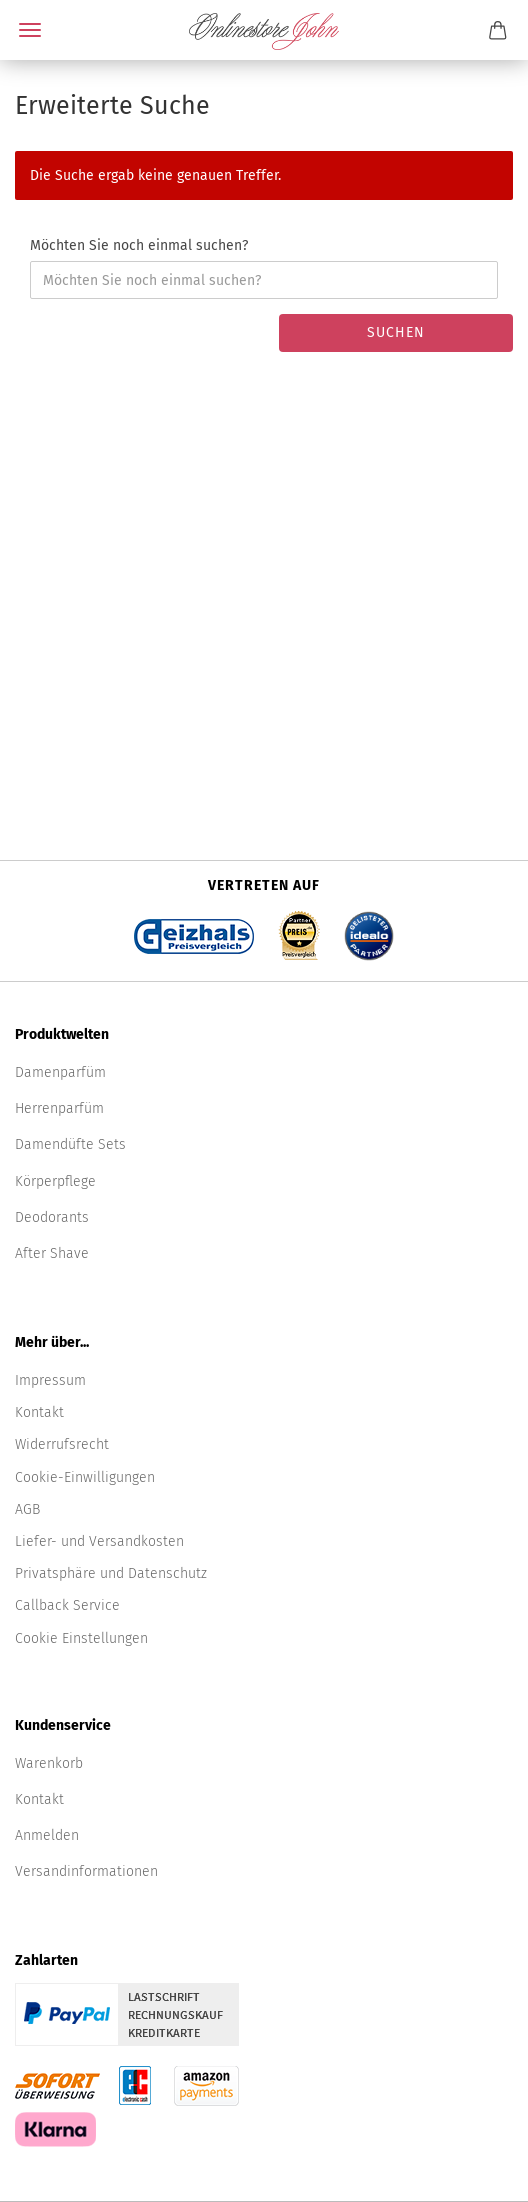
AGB (27, 1509)
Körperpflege (55, 1181)
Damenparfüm (60, 1072)
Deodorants (52, 1217)
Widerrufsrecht (62, 1444)
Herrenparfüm (59, 1108)
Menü (30, 30)
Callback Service (67, 1605)
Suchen (396, 332)
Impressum (50, 1380)
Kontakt (39, 1412)
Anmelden (47, 1835)
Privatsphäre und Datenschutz (111, 1573)
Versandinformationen (86, 1871)
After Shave (52, 1253)
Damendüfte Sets (70, 1144)
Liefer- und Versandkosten (99, 1541)
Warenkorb (49, 1763)
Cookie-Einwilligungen (85, 1477)
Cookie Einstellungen (81, 1638)
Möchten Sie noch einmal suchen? (139, 245)
